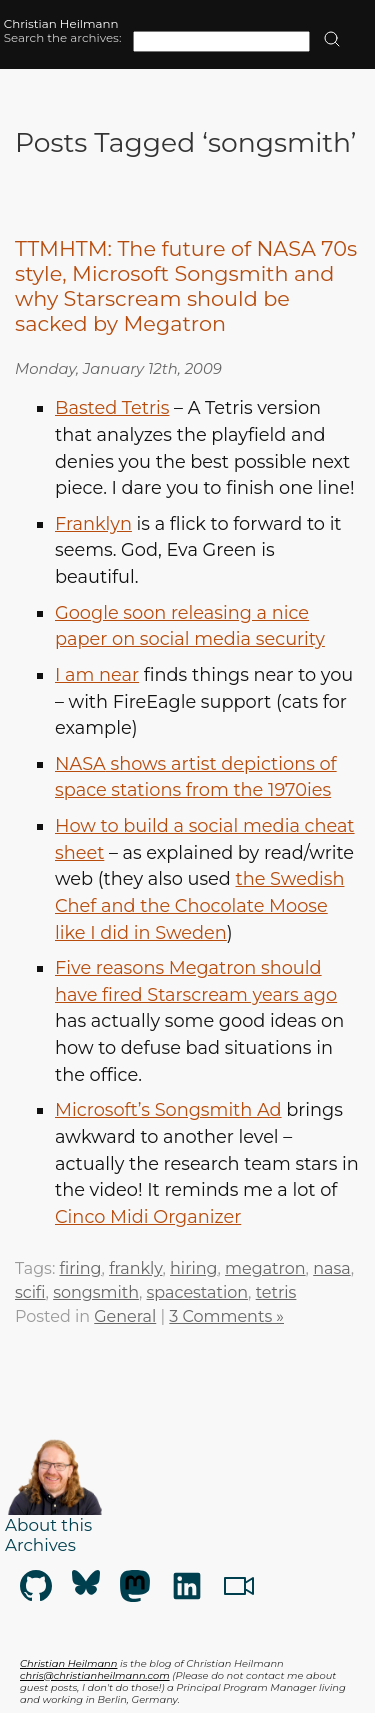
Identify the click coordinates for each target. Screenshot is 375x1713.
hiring (193, 1268)
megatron (265, 1268)
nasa (331, 1268)
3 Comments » (226, 1316)
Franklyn (93, 523)
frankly (135, 1268)
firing (80, 1268)
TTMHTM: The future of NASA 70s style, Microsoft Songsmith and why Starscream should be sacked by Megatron (186, 286)
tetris (276, 1292)
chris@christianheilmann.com (95, 1675)
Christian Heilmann (61, 24)
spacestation (198, 1292)
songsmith (96, 1292)
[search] (332, 40)
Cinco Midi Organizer (148, 1216)
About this (48, 1525)
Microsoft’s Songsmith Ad (168, 1109)
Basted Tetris (112, 407)
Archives (40, 1545)
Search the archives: (63, 38)
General (125, 1316)
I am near (97, 674)
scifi (30, 1292)
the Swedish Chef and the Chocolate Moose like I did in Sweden (199, 905)
